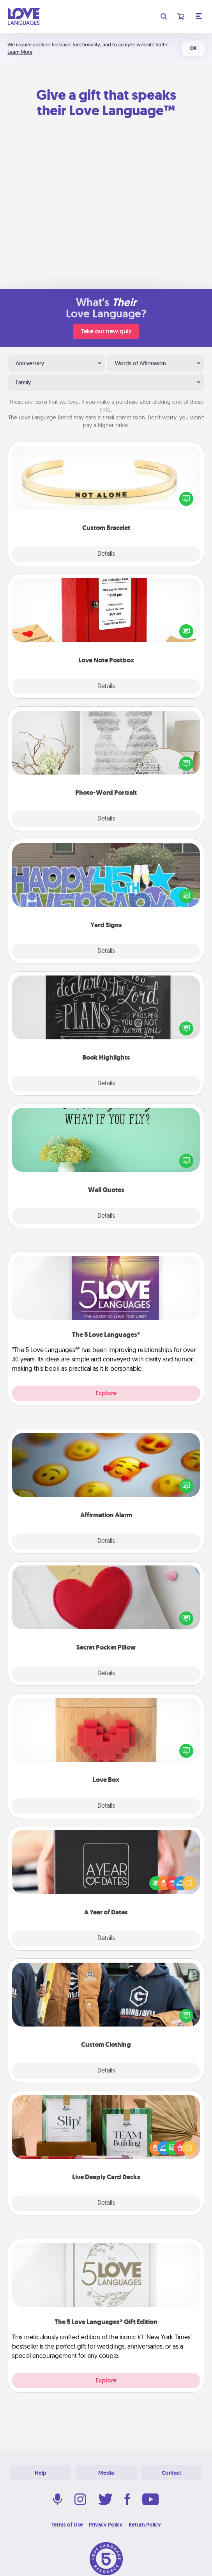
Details (106, 554)
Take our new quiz (106, 331)
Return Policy (145, 2524)
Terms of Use (67, 2524)
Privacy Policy (106, 2524)
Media (106, 2472)
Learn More (19, 52)
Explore (106, 1393)
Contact (171, 2472)
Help (40, 2472)
